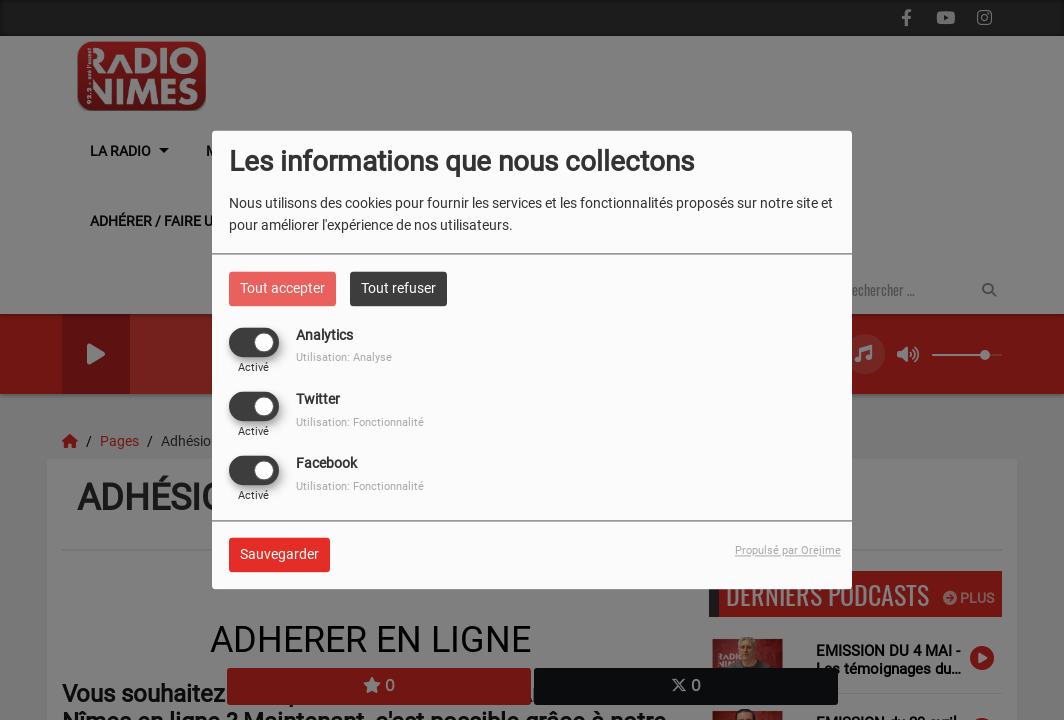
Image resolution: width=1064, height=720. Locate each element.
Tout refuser (398, 288)
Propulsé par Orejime (788, 551)
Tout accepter (282, 288)
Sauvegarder (279, 555)
